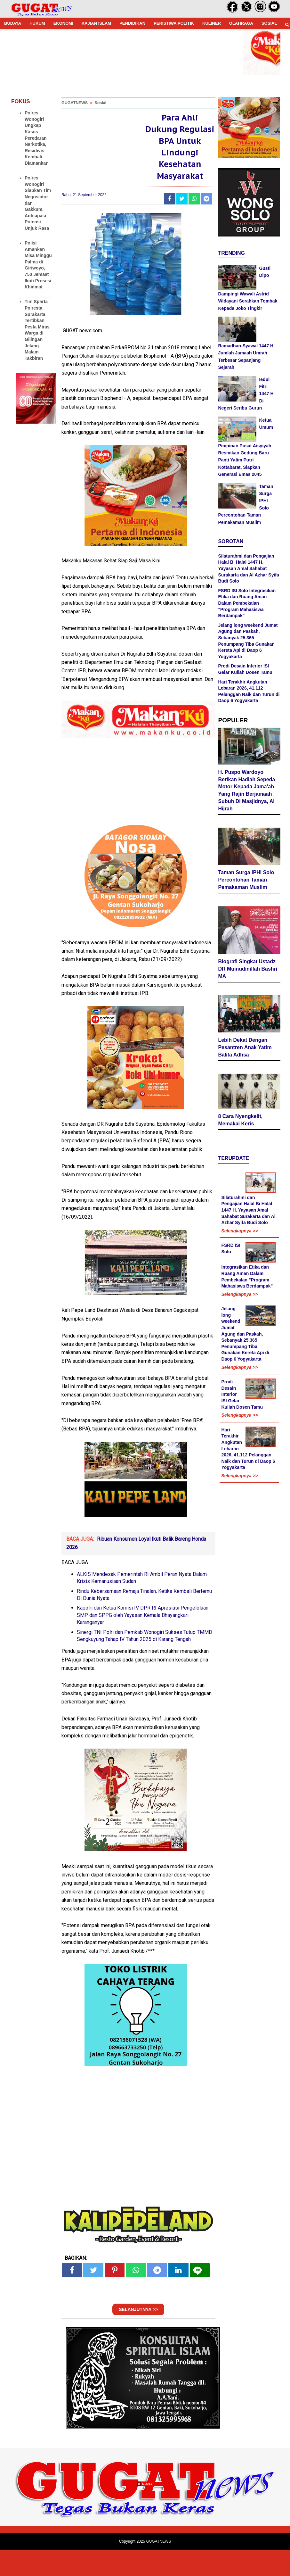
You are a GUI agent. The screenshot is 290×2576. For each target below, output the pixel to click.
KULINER (211, 23)
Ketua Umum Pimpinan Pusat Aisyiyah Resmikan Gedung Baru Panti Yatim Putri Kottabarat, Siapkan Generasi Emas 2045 (245, 447)
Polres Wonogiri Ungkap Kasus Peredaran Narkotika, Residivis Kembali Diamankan (37, 138)
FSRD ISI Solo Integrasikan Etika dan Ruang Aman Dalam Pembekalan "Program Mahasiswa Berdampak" (247, 603)
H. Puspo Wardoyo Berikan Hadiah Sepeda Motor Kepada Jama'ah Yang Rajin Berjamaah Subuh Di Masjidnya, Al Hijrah (246, 792)
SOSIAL (269, 23)
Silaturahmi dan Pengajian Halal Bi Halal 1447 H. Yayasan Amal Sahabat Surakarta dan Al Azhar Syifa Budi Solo (248, 568)
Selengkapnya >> (239, 1232)
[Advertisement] (145, 2531)
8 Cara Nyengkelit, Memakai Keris (240, 1121)
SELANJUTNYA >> (138, 2335)
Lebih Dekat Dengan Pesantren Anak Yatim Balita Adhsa (244, 1049)
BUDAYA (12, 23)
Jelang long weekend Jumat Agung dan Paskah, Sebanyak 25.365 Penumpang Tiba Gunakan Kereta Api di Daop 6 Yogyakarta (245, 1335)
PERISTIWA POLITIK (174, 23)
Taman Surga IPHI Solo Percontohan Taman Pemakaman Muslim (246, 882)
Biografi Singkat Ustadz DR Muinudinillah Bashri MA (247, 971)
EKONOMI (63, 23)
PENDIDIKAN (132, 23)
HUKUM (37, 23)
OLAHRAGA (241, 23)
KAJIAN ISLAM (96, 23)
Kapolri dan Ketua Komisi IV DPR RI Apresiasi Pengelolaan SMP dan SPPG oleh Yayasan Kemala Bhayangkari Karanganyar (142, 1641)
